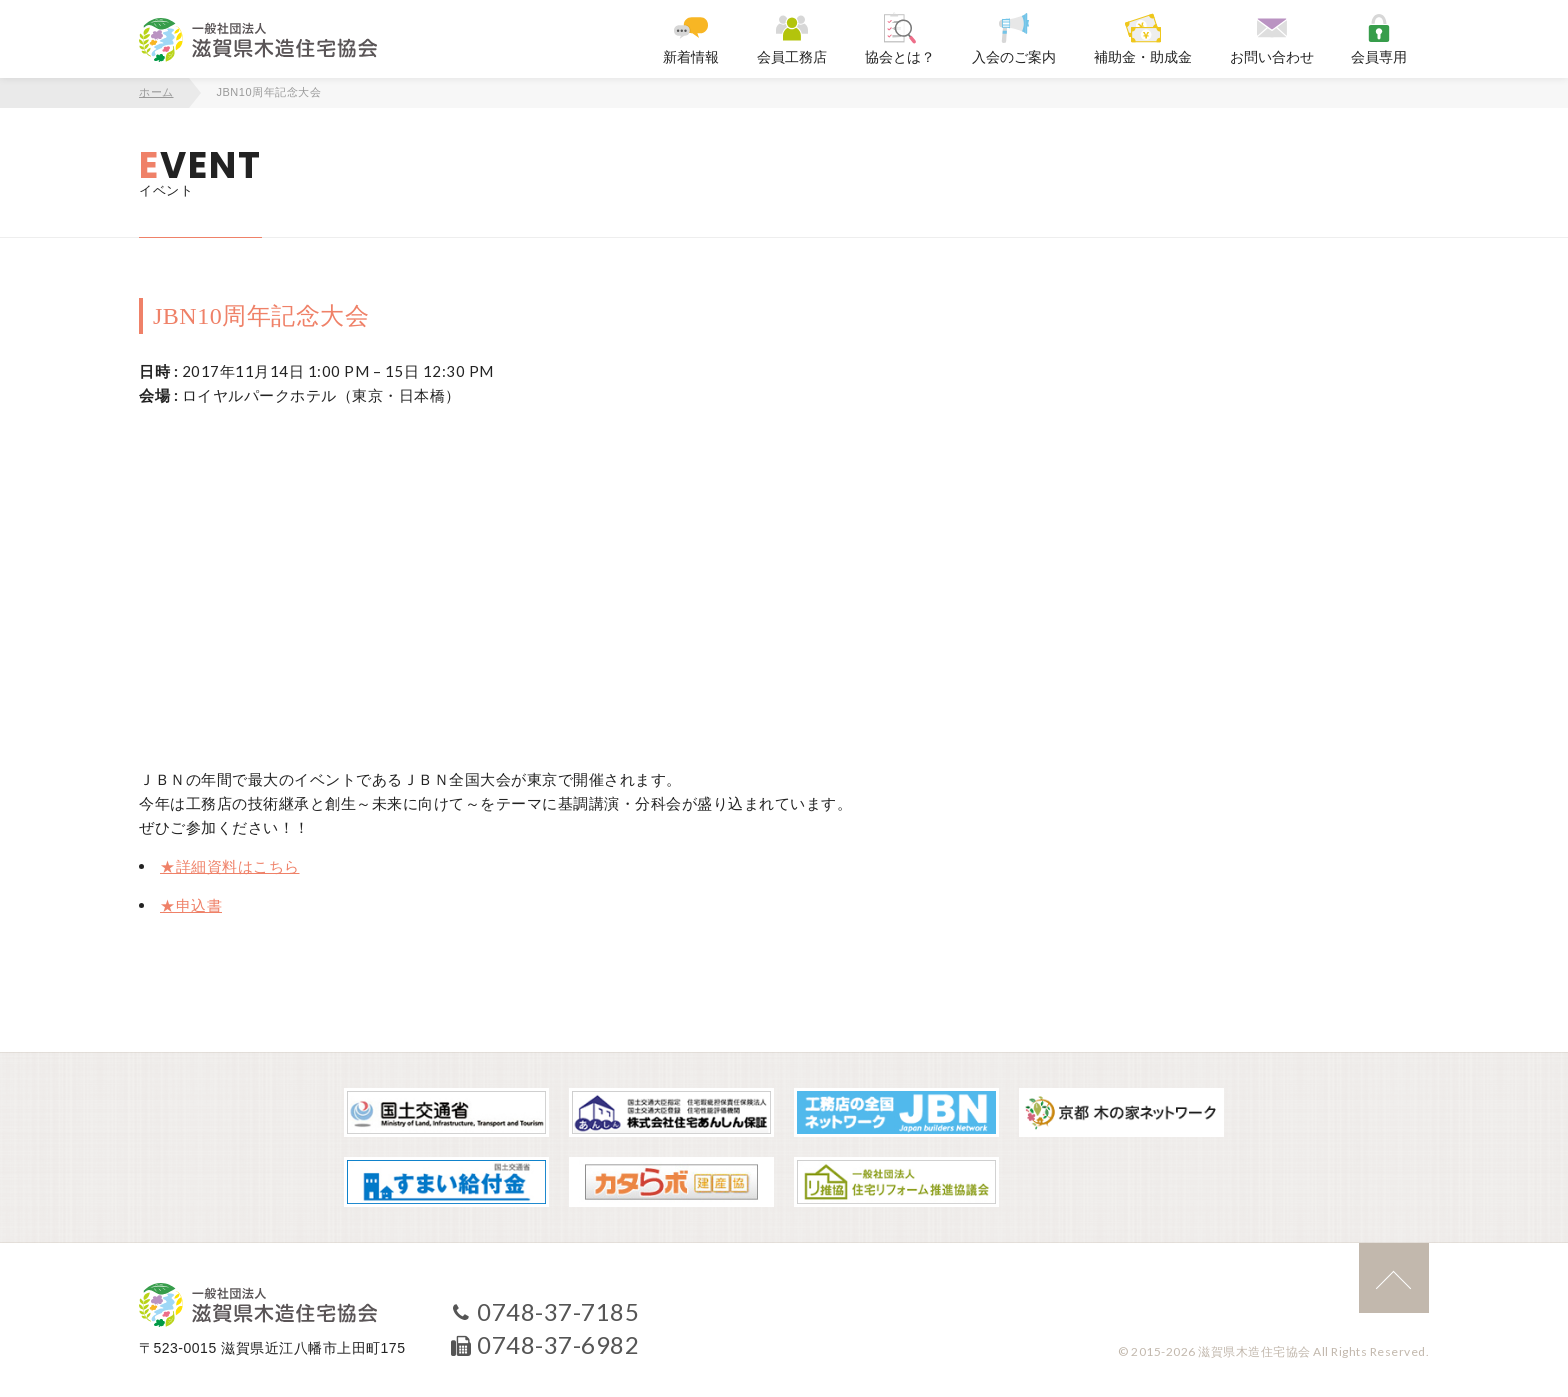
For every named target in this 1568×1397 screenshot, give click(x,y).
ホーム (156, 92)
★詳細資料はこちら (230, 866)
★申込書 (191, 905)
